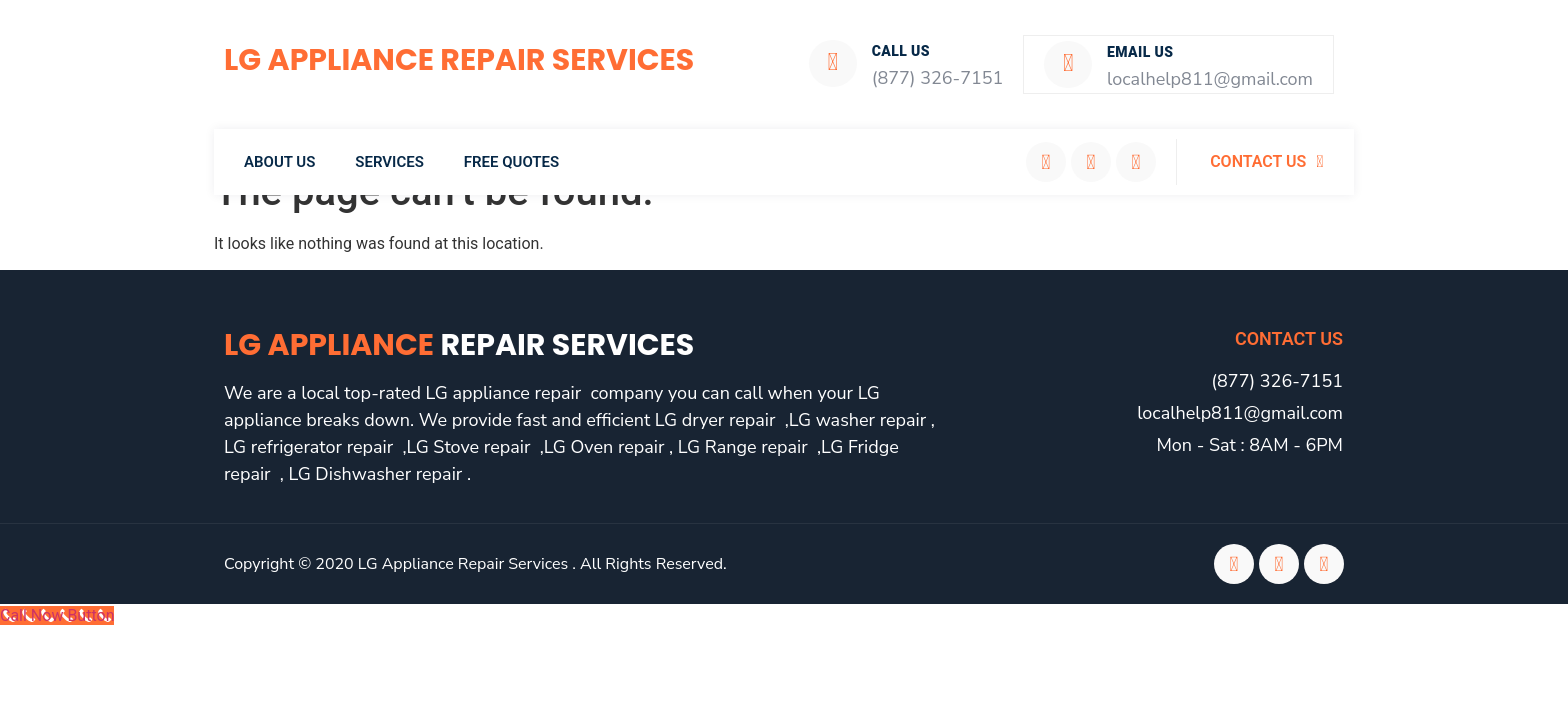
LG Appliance (459, 343)
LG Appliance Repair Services (459, 60)
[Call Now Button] (57, 613)
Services (389, 160)
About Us (279, 160)
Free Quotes (511, 160)
